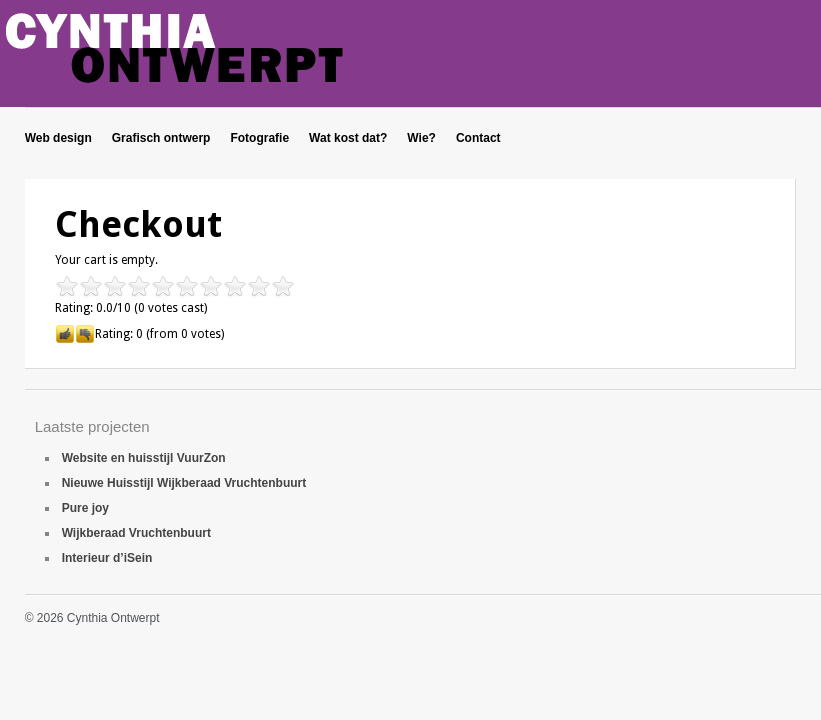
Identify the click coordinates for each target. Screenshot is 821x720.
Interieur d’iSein (107, 558)
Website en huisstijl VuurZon (144, 458)
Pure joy (85, 508)
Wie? (421, 138)
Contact (478, 138)
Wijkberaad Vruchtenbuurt (136, 533)
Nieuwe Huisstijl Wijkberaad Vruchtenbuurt (184, 483)
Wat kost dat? (348, 138)
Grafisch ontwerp (161, 138)
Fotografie (259, 138)
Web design (58, 138)
